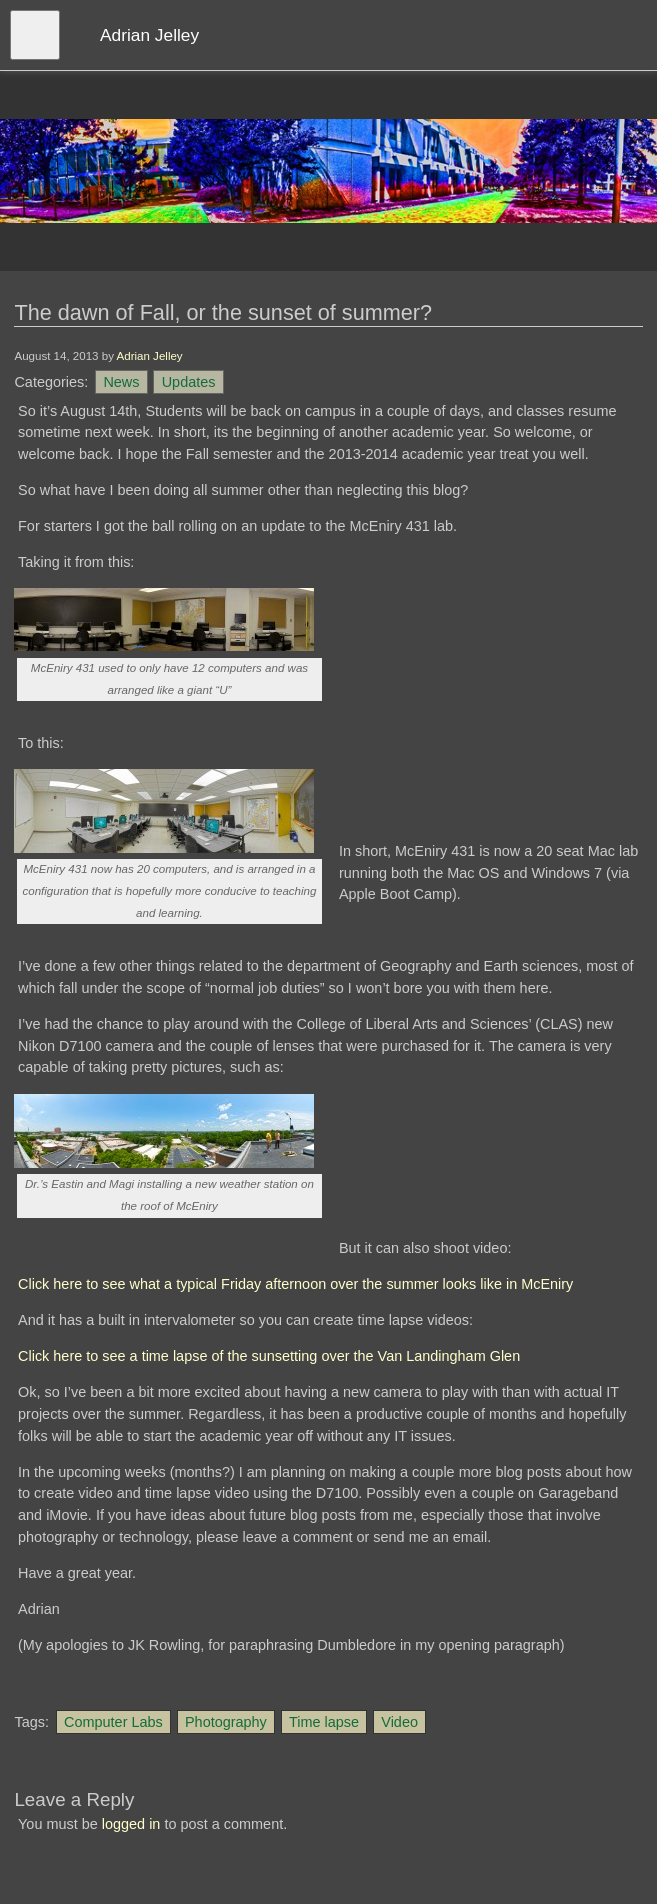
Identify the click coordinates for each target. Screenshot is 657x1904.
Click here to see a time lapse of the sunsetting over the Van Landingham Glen (269, 1356)
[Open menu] (35, 35)
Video (399, 1722)
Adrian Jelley (150, 356)
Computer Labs (113, 1722)
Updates (189, 382)
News (121, 382)
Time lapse (324, 1722)
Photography (226, 1722)
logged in (131, 1824)
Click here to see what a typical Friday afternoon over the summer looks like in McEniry (295, 1284)
